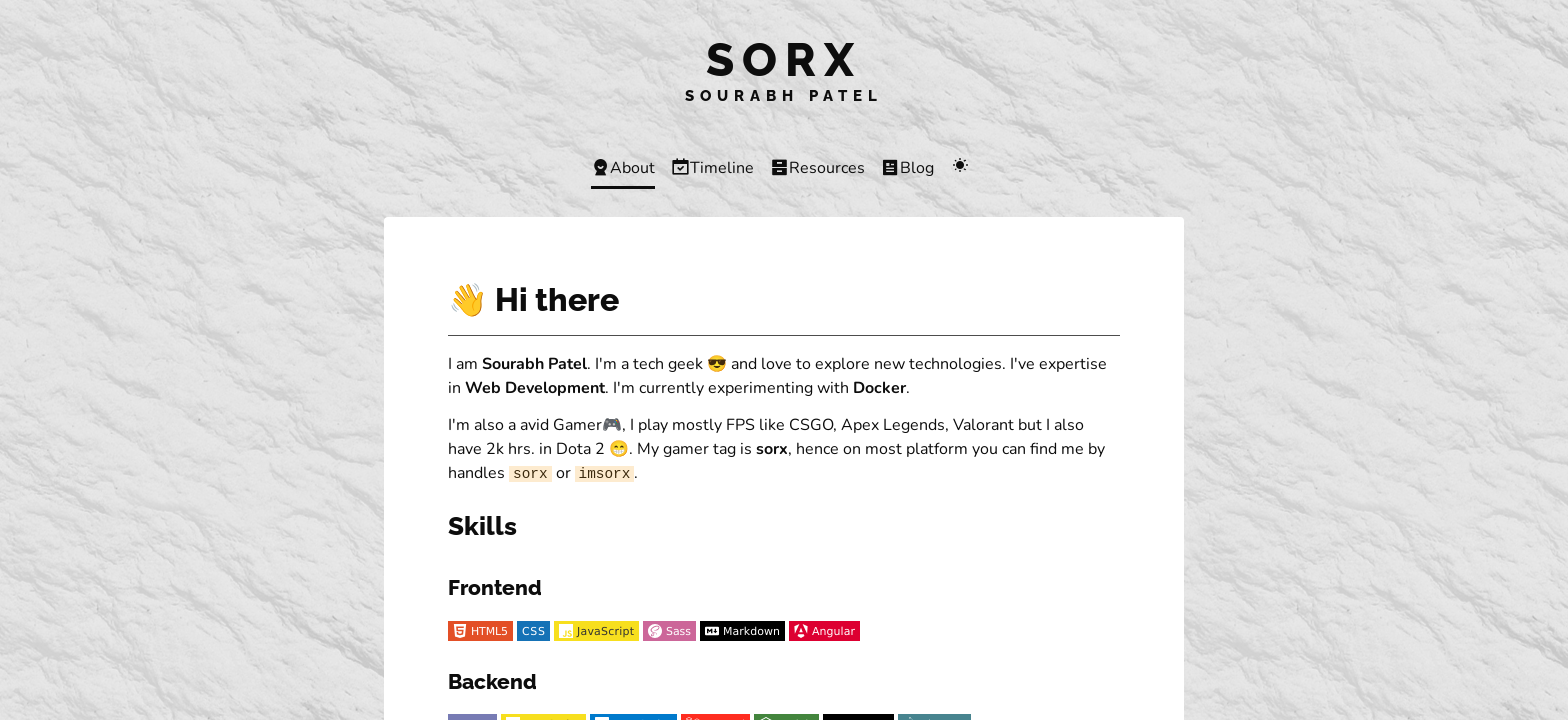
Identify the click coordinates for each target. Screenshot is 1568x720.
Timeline (712, 168)
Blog (907, 168)
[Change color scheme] (959, 167)
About (623, 168)
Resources (817, 168)
